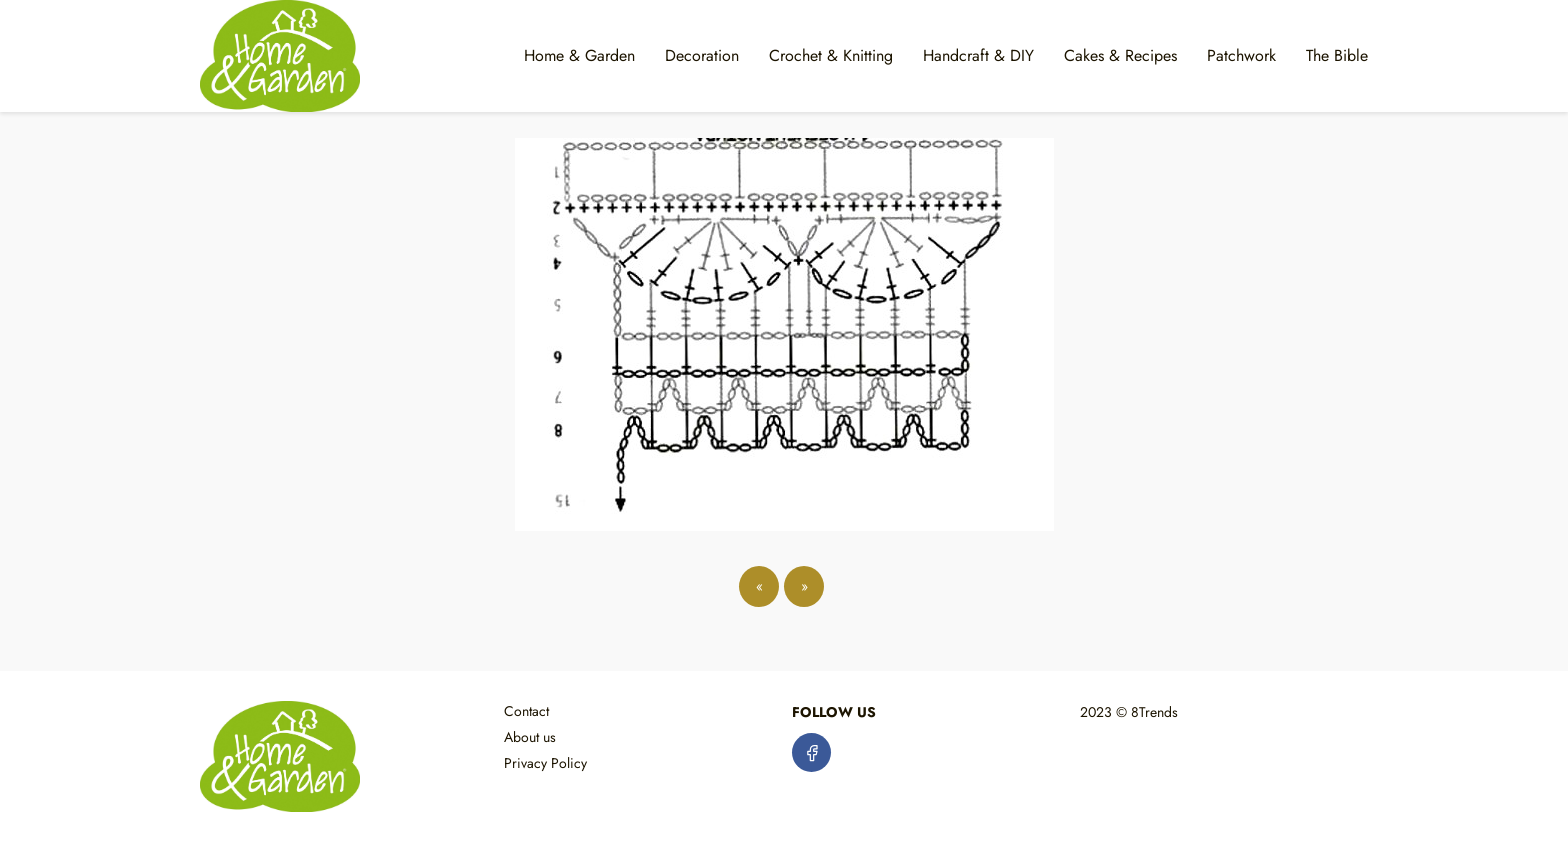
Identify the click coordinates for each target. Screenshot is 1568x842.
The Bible (1337, 55)
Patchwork (1241, 55)
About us (530, 737)
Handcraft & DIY (978, 55)
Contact (526, 711)
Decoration (702, 55)
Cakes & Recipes (1120, 55)
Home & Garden (579, 55)
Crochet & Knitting (831, 55)
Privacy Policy (545, 763)
